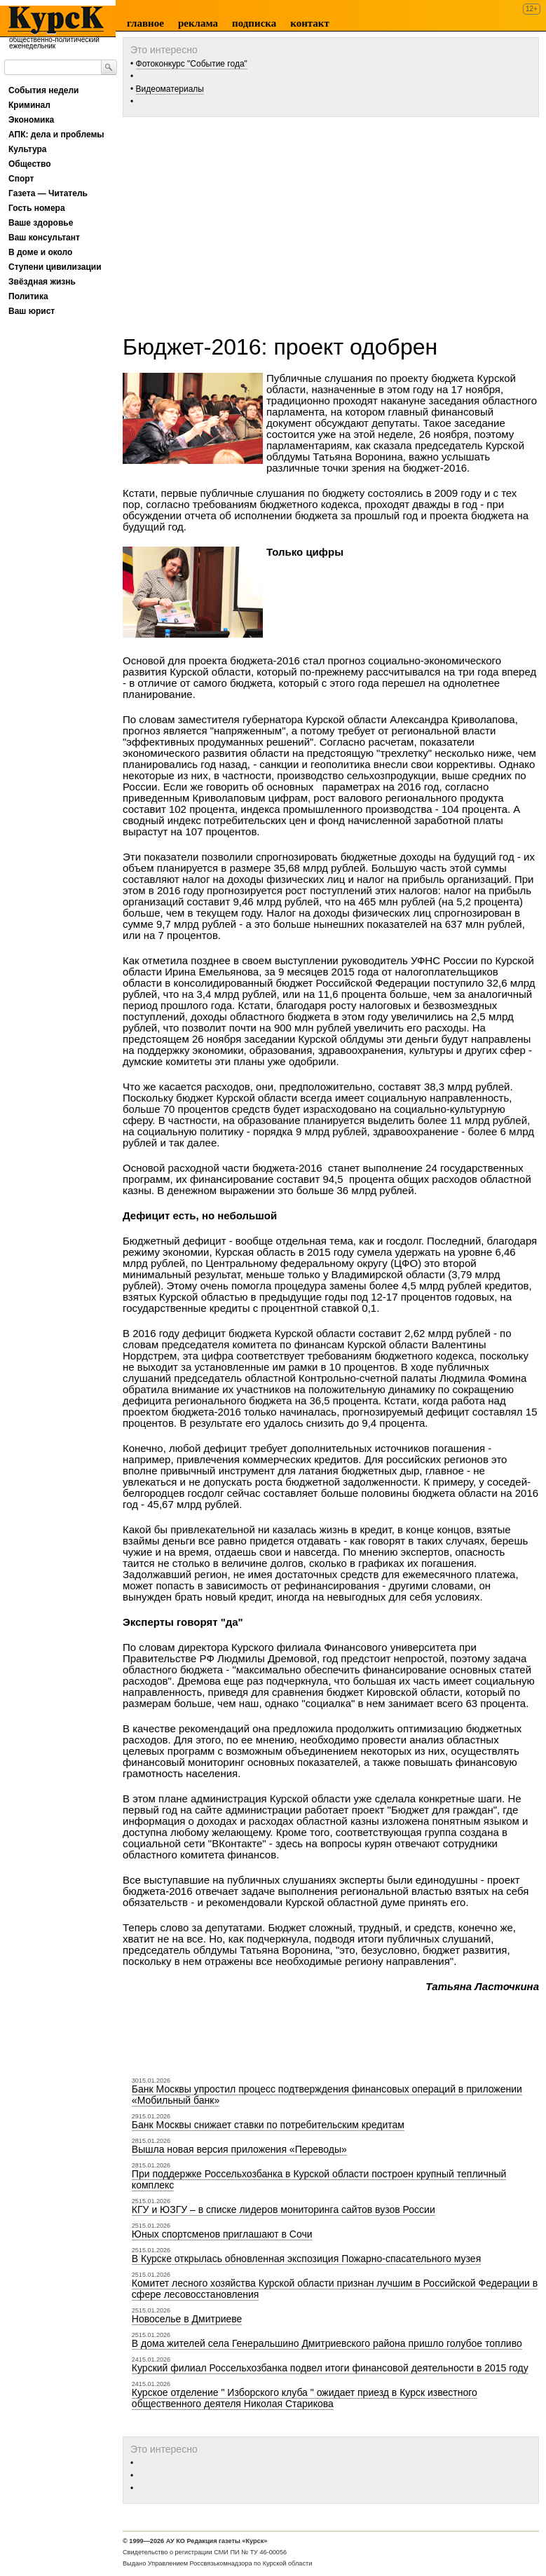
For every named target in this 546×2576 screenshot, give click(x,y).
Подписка (254, 23)
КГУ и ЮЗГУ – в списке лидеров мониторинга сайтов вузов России (283, 2209)
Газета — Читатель (48, 193)
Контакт (309, 23)
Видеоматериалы (170, 89)
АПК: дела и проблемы (56, 134)
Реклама (198, 23)
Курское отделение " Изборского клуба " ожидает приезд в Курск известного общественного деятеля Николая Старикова (304, 2398)
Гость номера (36, 208)
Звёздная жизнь (42, 282)
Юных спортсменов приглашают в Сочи (222, 2234)
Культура (27, 149)
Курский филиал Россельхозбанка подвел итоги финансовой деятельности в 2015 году (330, 2367)
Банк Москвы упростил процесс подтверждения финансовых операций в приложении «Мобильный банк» (327, 2094)
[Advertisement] (334, 221)
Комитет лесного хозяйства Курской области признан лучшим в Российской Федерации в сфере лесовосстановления (335, 2288)
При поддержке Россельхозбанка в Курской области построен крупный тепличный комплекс (319, 2179)
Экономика (31, 120)
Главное (145, 23)
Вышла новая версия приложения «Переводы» (239, 2149)
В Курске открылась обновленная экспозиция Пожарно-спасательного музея (306, 2258)
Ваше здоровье (40, 223)
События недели (43, 90)
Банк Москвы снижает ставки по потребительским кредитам (268, 2124)
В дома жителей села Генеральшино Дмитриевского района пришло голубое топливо (327, 2343)
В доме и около (40, 252)
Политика (28, 296)
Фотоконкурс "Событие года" (191, 64)
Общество (29, 164)
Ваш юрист (31, 311)
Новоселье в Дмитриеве (187, 2318)
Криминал (29, 105)
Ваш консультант (44, 237)
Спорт (21, 179)
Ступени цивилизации (55, 267)
